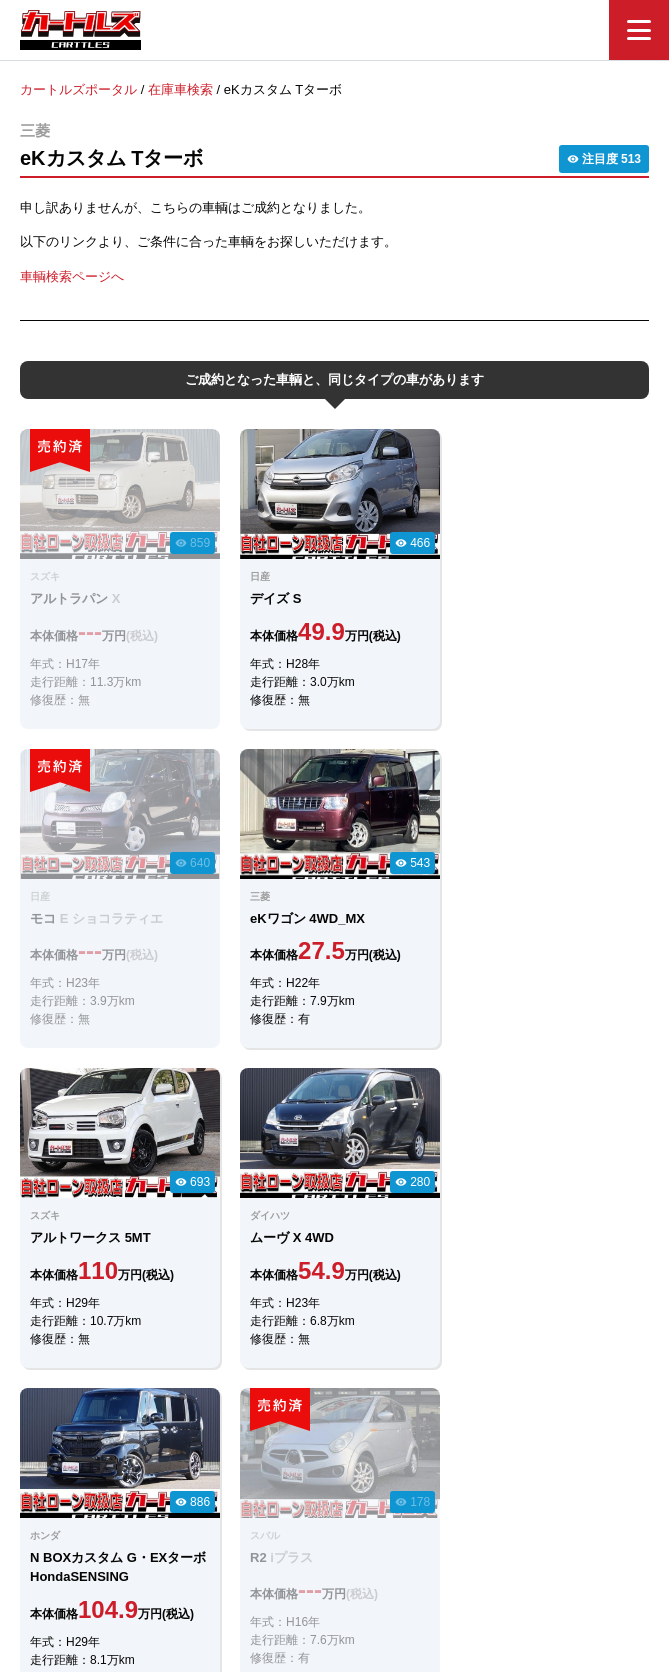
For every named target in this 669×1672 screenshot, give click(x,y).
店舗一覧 (434, 1558)
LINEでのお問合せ (335, 1232)
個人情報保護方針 (536, 1558)
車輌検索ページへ (72, 275)
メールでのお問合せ (335, 1288)
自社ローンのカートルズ (312, 1558)
